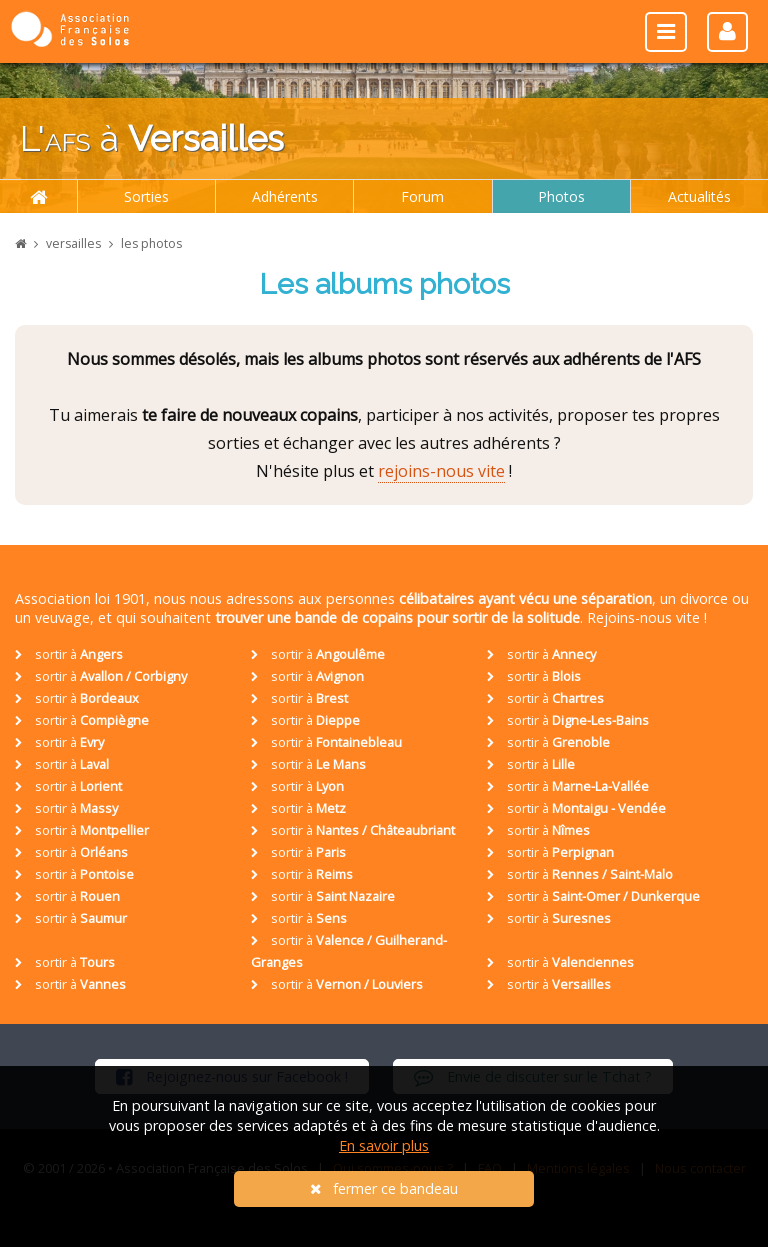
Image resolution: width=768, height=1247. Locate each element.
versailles (73, 243)
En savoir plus (384, 1145)
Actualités (699, 196)
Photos (561, 196)
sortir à (69, 654)
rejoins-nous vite (441, 471)
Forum (422, 196)
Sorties (146, 196)
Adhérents (285, 196)
